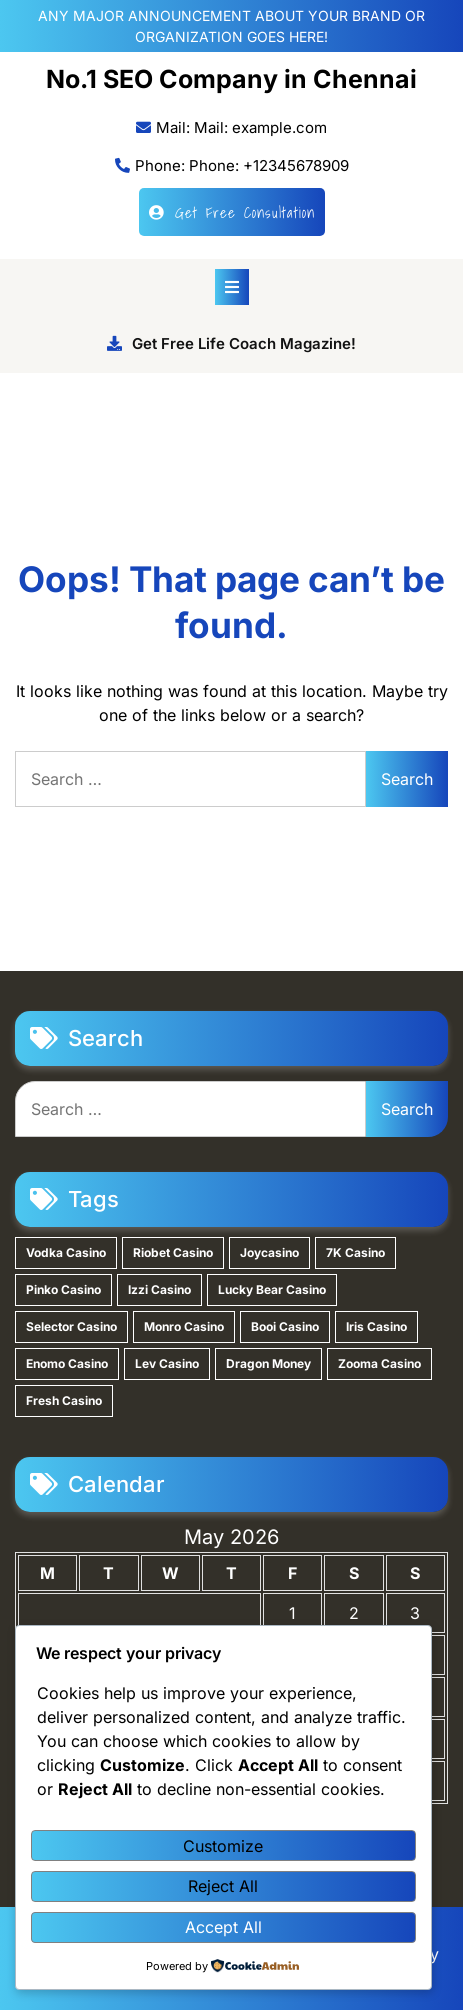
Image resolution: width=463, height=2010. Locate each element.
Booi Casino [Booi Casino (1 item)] (285, 1326)
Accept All (223, 1927)
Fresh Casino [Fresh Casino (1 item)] (64, 1400)
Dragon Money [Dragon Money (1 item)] (268, 1363)
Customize (223, 1846)
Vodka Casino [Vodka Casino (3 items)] (66, 1252)
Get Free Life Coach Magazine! (231, 343)
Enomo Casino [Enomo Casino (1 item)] (67, 1363)
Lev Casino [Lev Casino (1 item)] (167, 1363)
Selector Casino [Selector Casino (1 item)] (71, 1326)
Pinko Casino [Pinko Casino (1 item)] (63, 1289)
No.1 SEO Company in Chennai (231, 79)
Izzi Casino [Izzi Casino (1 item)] (159, 1289)
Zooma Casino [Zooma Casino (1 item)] (379, 1363)
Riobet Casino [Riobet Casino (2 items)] (173, 1252)
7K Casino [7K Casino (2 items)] (355, 1252)
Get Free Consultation (232, 212)
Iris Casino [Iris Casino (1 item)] (376, 1326)
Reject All (223, 1886)
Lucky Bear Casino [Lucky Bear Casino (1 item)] (272, 1289)
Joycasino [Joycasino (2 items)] (269, 1252)
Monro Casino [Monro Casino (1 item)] (184, 1326)
